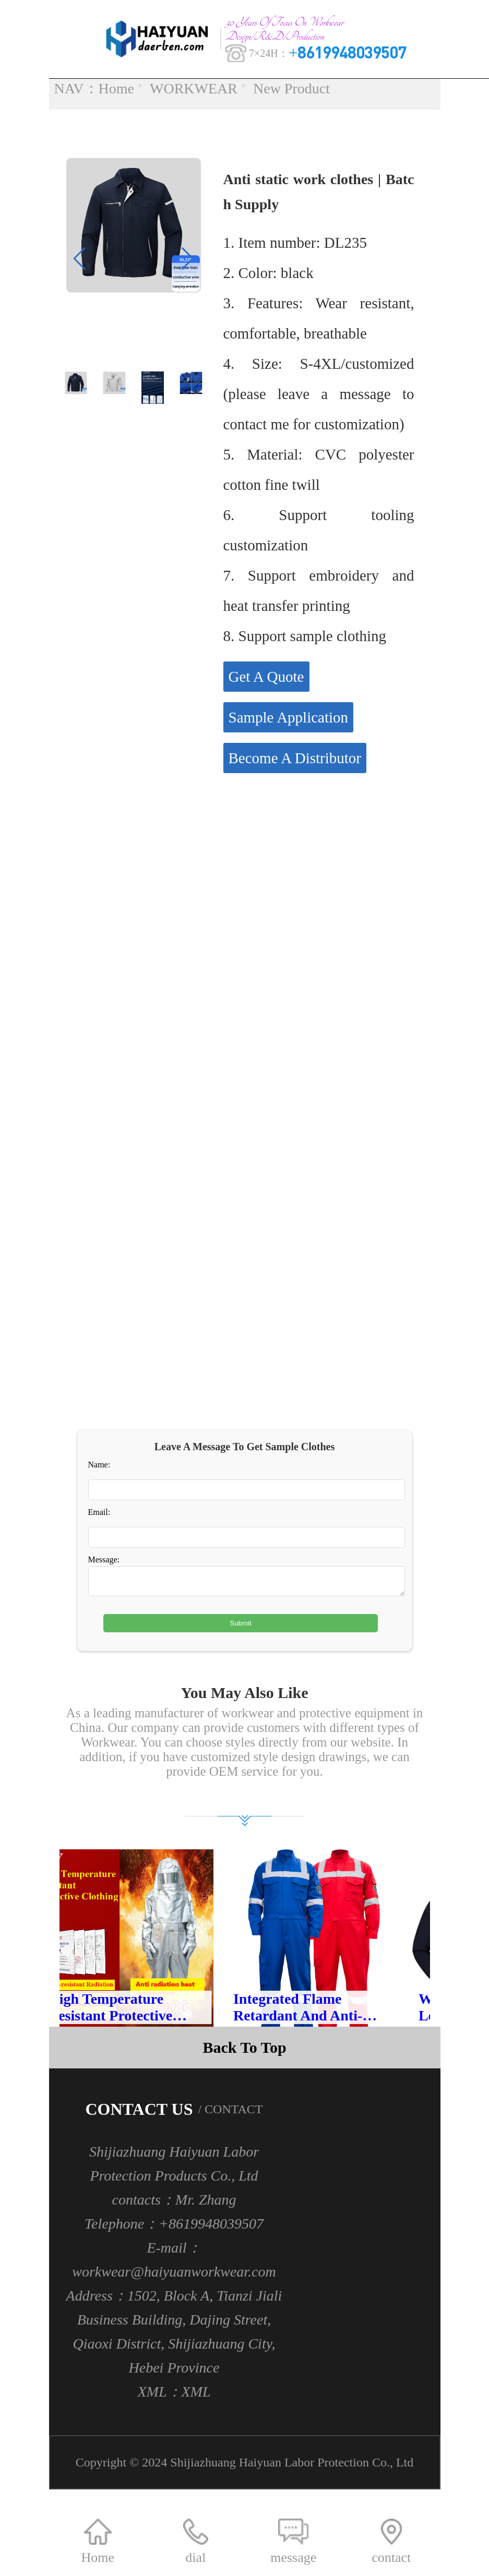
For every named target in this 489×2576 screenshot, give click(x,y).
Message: (104, 1564)
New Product (291, 89)
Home (116, 89)
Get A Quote (266, 680)
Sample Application (289, 721)
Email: (99, 1516)
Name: (99, 1469)
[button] (188, 262)
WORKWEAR (193, 89)
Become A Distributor (295, 761)
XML (196, 2400)
